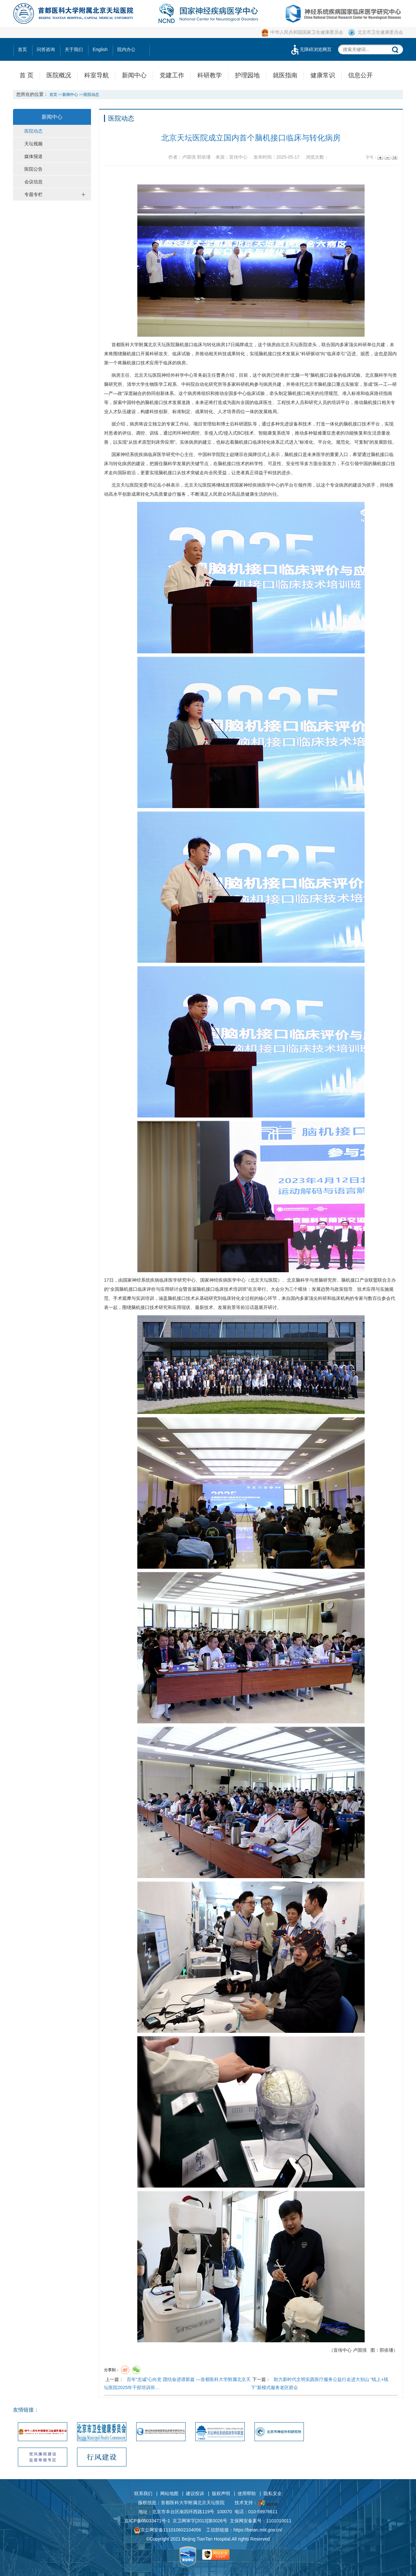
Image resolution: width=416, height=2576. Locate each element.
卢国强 (360, 2350)
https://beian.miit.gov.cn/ (257, 2529)
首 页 (26, 75)
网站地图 (169, 2493)
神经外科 (171, 375)
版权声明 (221, 2493)
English (100, 49)
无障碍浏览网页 (311, 49)
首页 (22, 49)
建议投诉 (195, 2493)
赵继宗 (236, 454)
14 (394, 157)
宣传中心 (342, 2350)
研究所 (115, 384)
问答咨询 (46, 49)
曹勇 (220, 375)
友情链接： (26, 2410)
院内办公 (126, 49)
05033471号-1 (155, 2520)
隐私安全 (273, 2493)
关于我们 (74, 49)
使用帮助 (247, 2493)
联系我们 (143, 2493)
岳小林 (164, 485)
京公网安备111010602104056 (167, 2529)
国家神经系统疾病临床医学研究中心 (147, 454)
